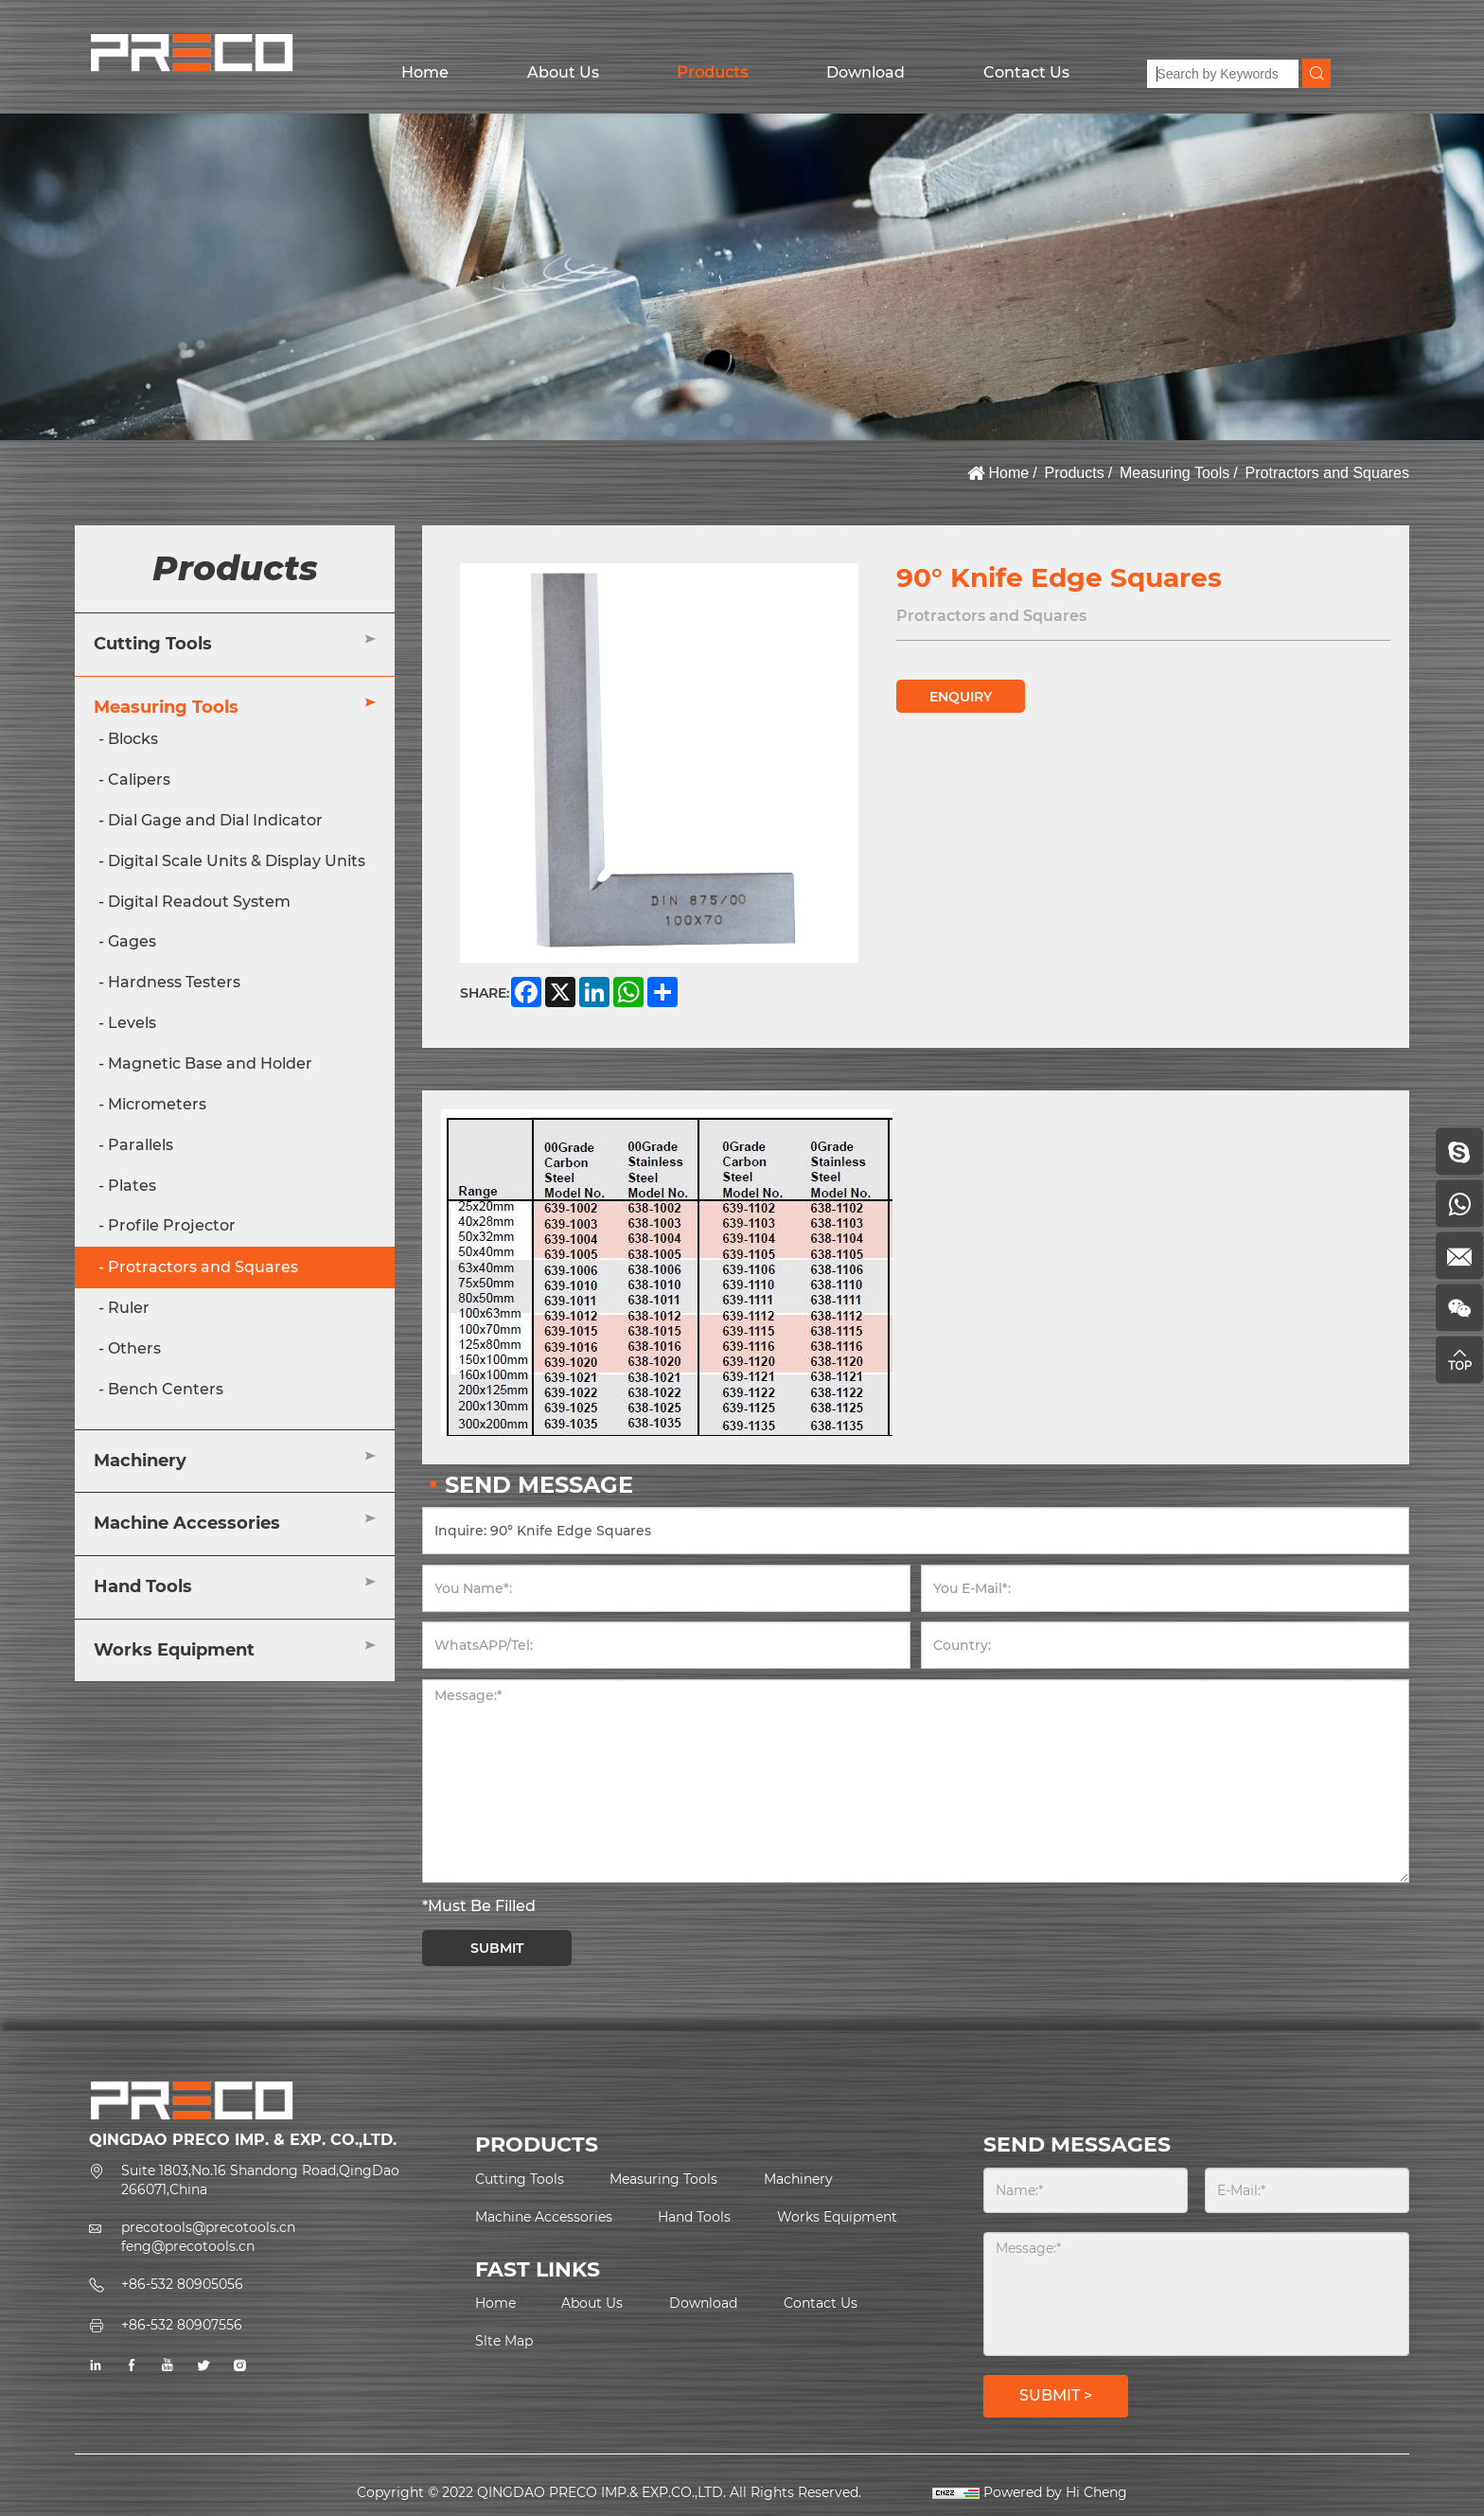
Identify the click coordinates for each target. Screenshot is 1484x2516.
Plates (132, 1186)
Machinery (140, 1460)
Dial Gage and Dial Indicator (215, 820)
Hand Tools (143, 1586)
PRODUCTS (536, 2144)
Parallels (140, 1145)
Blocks (133, 739)
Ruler (129, 1308)
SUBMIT (496, 1948)
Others (134, 1348)
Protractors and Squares (1327, 473)
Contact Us (1026, 72)
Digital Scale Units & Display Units (236, 861)
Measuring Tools (1174, 473)
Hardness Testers (174, 982)
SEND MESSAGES (1077, 2144)
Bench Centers (165, 1389)
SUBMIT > (1055, 2395)
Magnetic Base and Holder (210, 1063)
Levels (132, 1023)
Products (712, 72)
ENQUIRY (960, 696)
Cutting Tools (153, 643)
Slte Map (504, 2340)
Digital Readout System (199, 902)
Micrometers (157, 1104)
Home (425, 72)
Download (865, 72)
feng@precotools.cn (188, 2246)
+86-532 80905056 (182, 2284)
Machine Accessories (187, 1523)
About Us (563, 72)
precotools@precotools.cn (208, 2227)
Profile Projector (172, 1225)
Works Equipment (174, 1649)
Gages (132, 941)
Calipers (139, 779)
